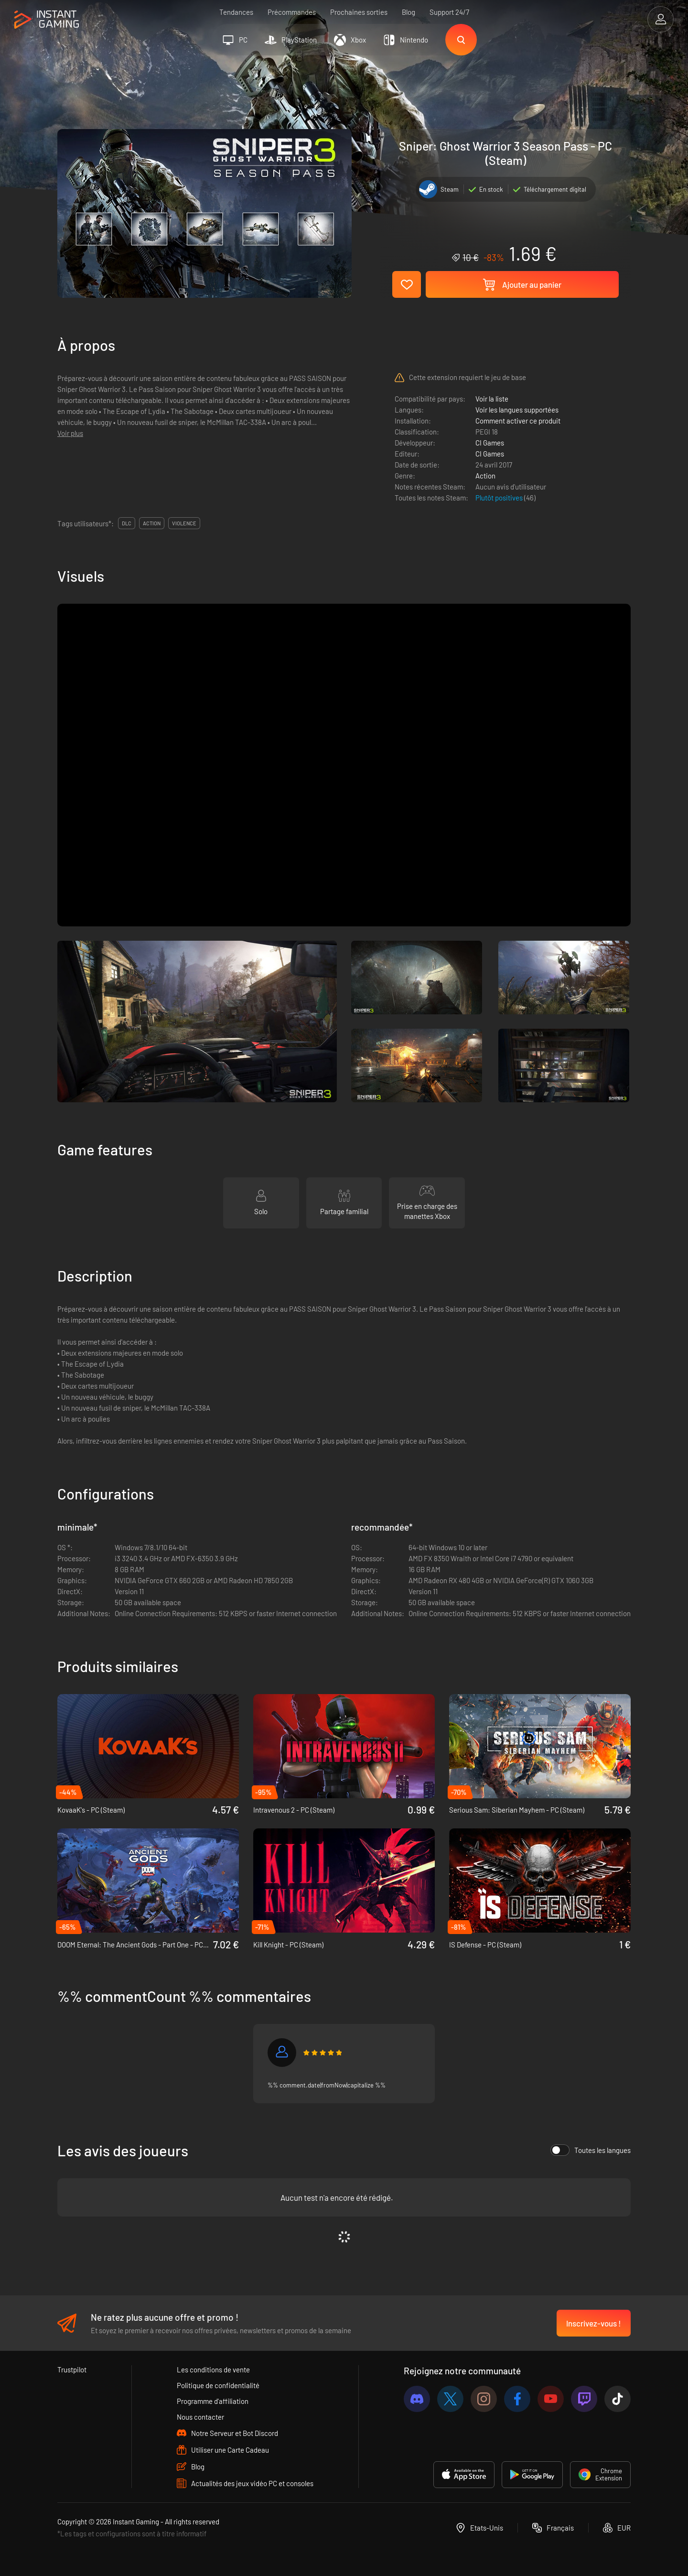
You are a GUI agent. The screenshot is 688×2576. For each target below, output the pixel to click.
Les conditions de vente (213, 2369)
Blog (408, 12)
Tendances (236, 12)
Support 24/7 (449, 12)
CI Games (489, 442)
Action (485, 475)
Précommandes (292, 12)
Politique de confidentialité (218, 2385)
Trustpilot (71, 2369)
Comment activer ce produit (517, 420)
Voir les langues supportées (517, 409)
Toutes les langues (590, 2150)
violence (184, 523)
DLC (126, 523)
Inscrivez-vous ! (593, 2323)
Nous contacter (200, 2417)
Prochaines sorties (358, 12)
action (152, 523)
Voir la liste (491, 398)
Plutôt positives (499, 497)
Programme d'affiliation (212, 2401)
